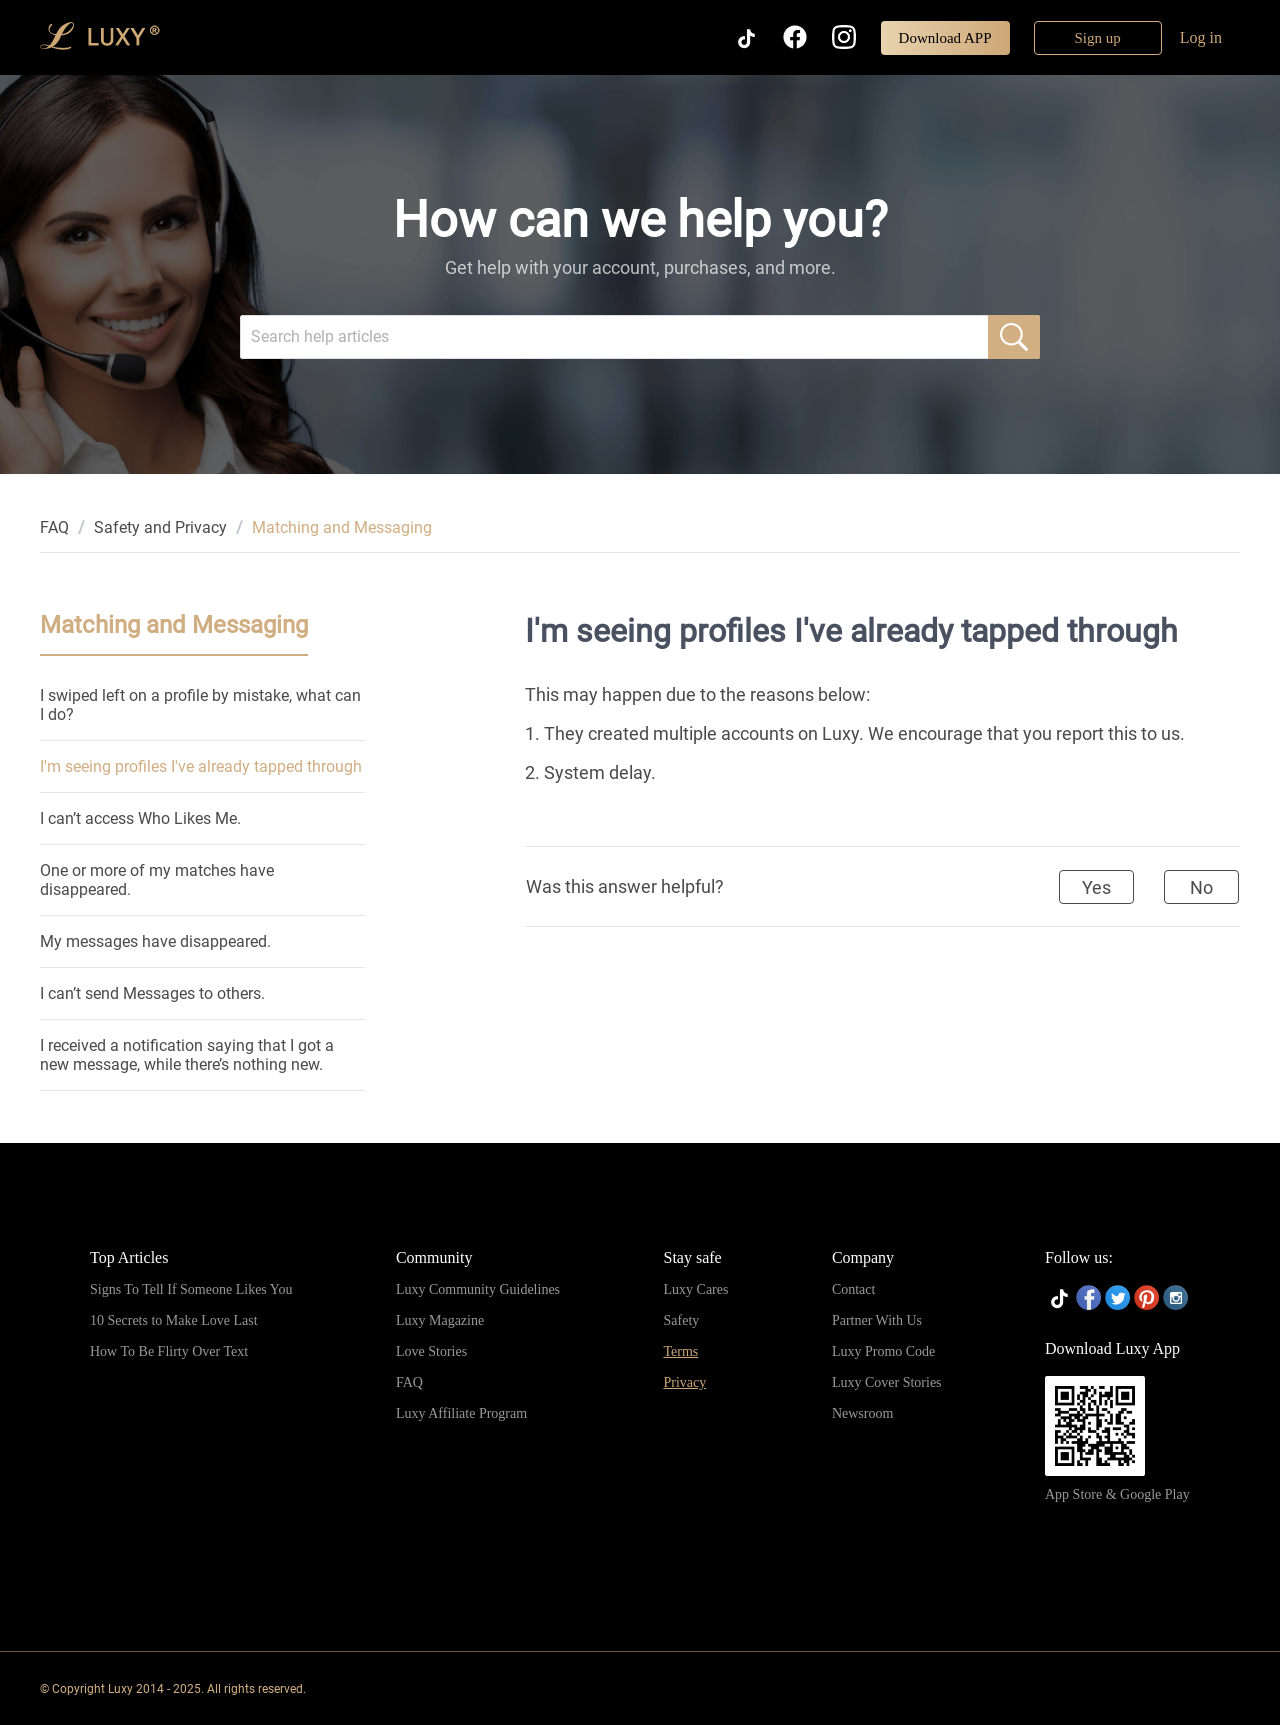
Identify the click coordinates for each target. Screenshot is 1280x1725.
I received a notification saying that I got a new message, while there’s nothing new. (187, 1055)
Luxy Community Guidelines (478, 1289)
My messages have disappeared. (155, 941)
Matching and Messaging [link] (342, 527)
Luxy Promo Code (883, 1351)
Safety (682, 1320)
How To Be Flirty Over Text (169, 1351)
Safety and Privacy (160, 527)
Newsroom (862, 1413)
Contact (854, 1289)
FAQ (54, 527)
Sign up (1098, 38)
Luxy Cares (696, 1289)
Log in (1201, 37)
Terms (681, 1351)
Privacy (685, 1382)
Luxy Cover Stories (887, 1382)
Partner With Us (877, 1320)
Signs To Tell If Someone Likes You (191, 1289)
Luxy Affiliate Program (461, 1413)
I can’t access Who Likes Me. (140, 818)
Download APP (945, 38)
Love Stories (431, 1351)
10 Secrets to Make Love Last (174, 1320)
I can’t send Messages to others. (152, 993)
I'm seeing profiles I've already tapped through (201, 766)
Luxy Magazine (440, 1320)
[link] (54, 527)
